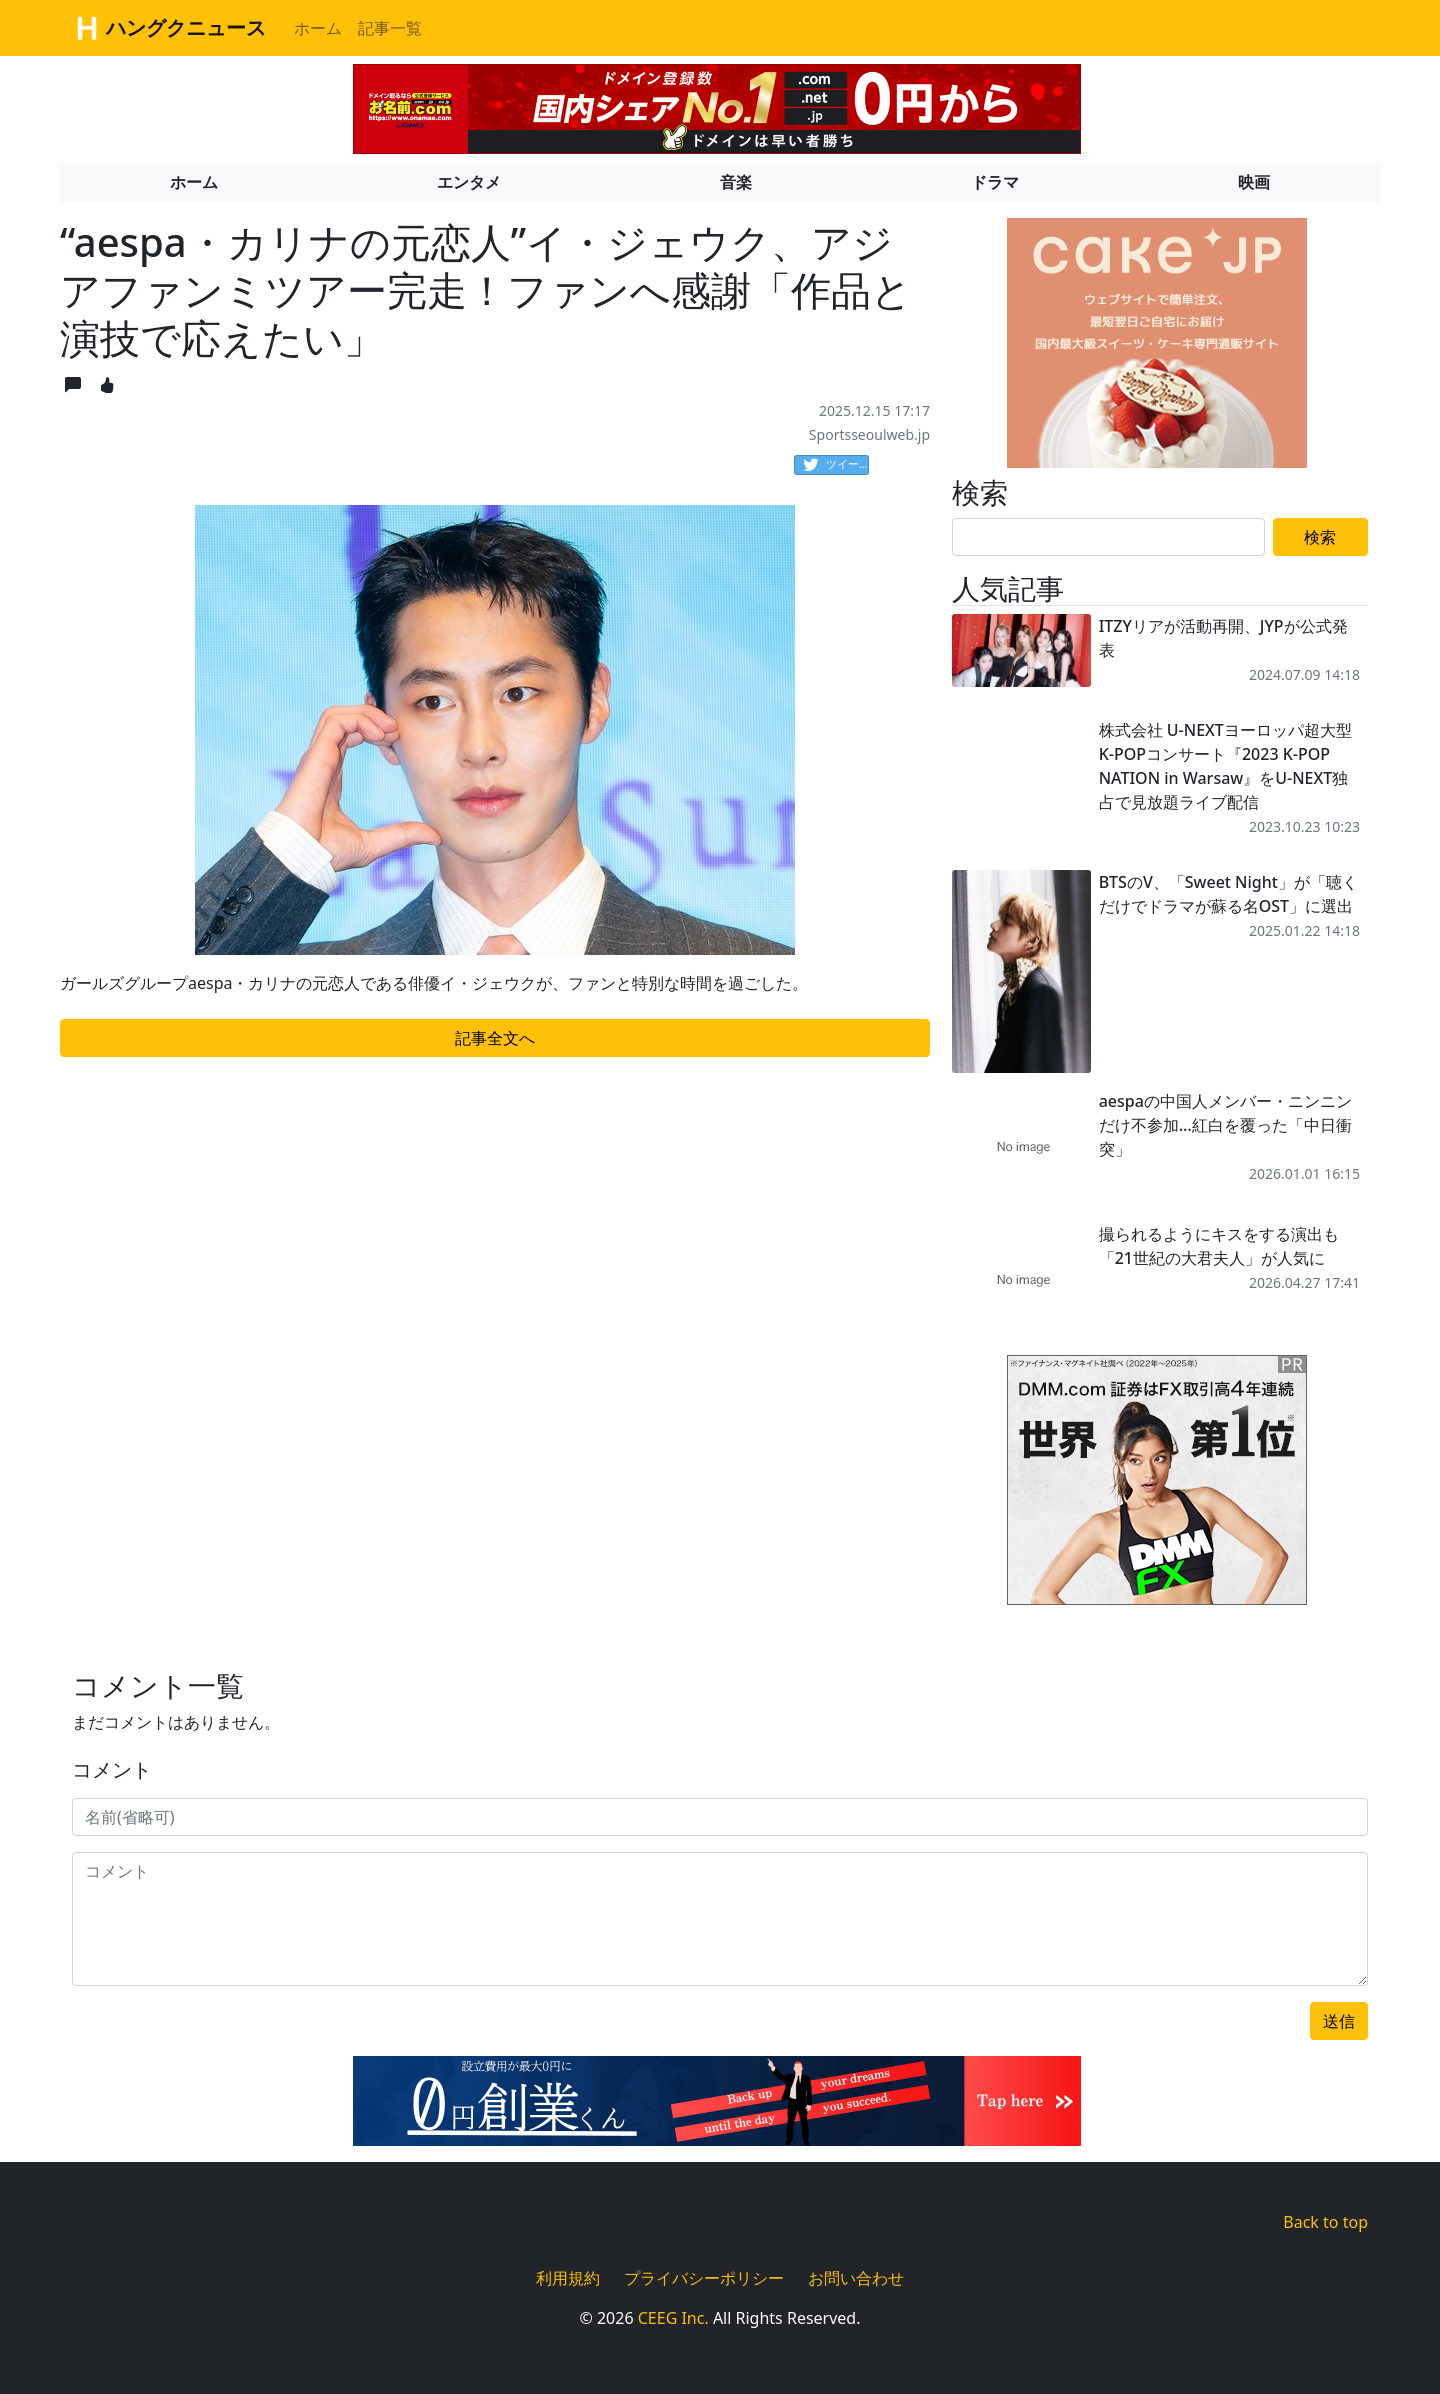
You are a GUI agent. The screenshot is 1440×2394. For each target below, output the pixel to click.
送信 (1339, 2021)
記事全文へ (495, 1038)
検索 (1320, 537)
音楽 (736, 182)
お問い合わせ (856, 2278)
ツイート (836, 465)
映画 (1254, 182)
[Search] (1108, 537)
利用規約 (568, 2278)
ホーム (318, 28)
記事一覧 (390, 28)
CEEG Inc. (673, 2318)
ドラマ (995, 182)
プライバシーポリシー (704, 2278)
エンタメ (469, 182)
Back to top (1325, 2222)
